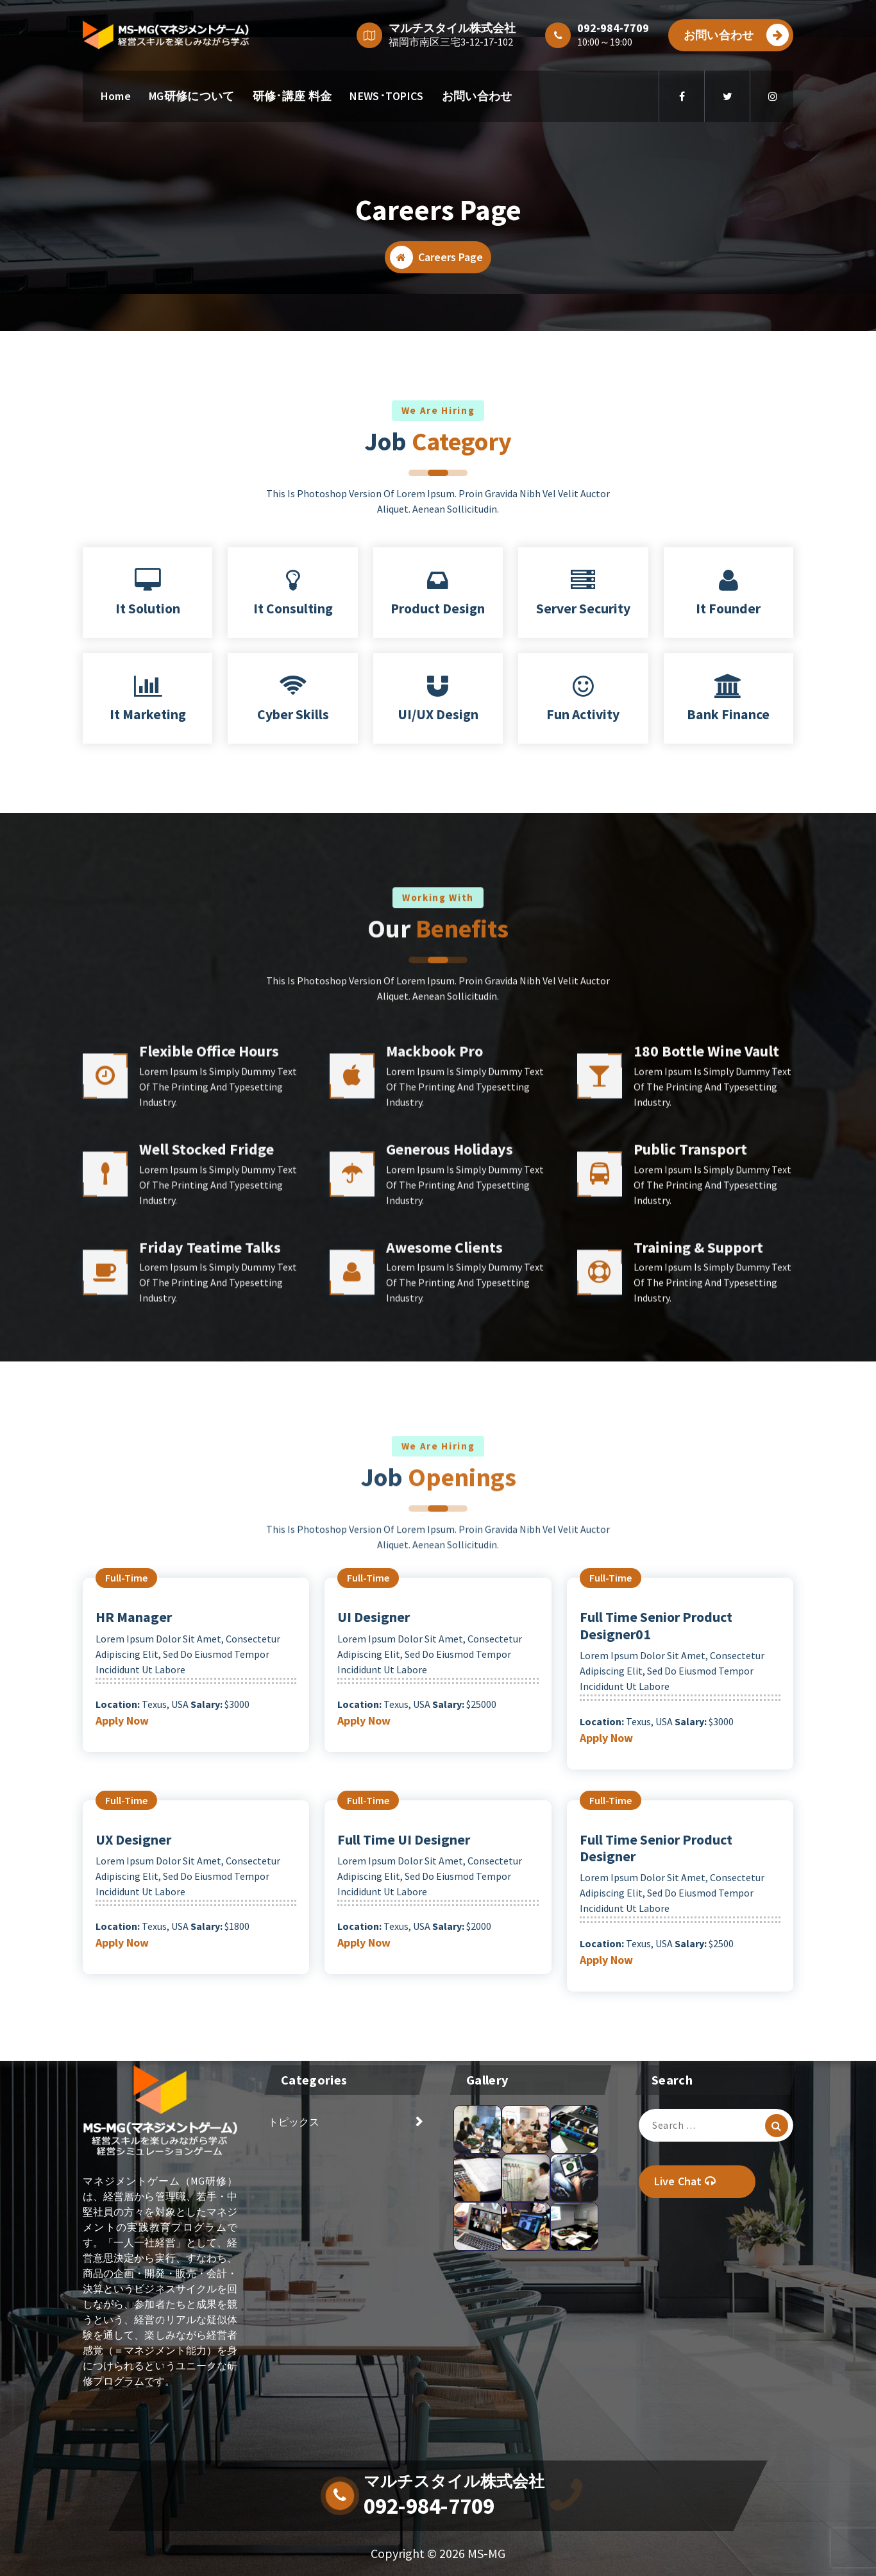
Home (116, 96)
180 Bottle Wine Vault (706, 1304)
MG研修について (191, 96)
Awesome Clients (444, 1500)
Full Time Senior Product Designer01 (656, 1625)
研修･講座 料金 (292, 96)
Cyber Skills (293, 714)
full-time (126, 1577)
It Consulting (293, 608)
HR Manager (134, 1617)
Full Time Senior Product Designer (656, 1847)
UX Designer (133, 1839)
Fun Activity (582, 714)
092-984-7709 (429, 2506)
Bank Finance (728, 714)
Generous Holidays (449, 1402)
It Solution (147, 608)
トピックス (293, 2121)
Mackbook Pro (434, 1304)
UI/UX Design (438, 714)
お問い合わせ (736, 35)
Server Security (583, 608)
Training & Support (698, 1500)
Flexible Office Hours (209, 1304)
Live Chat (685, 2181)
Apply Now (122, 1720)
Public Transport (690, 1402)
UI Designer (373, 1617)
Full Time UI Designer (403, 1839)
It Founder (728, 608)
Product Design (438, 608)
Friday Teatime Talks (210, 1500)
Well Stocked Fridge (206, 1402)
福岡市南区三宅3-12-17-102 (451, 41)
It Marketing (148, 714)
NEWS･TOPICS (386, 96)
